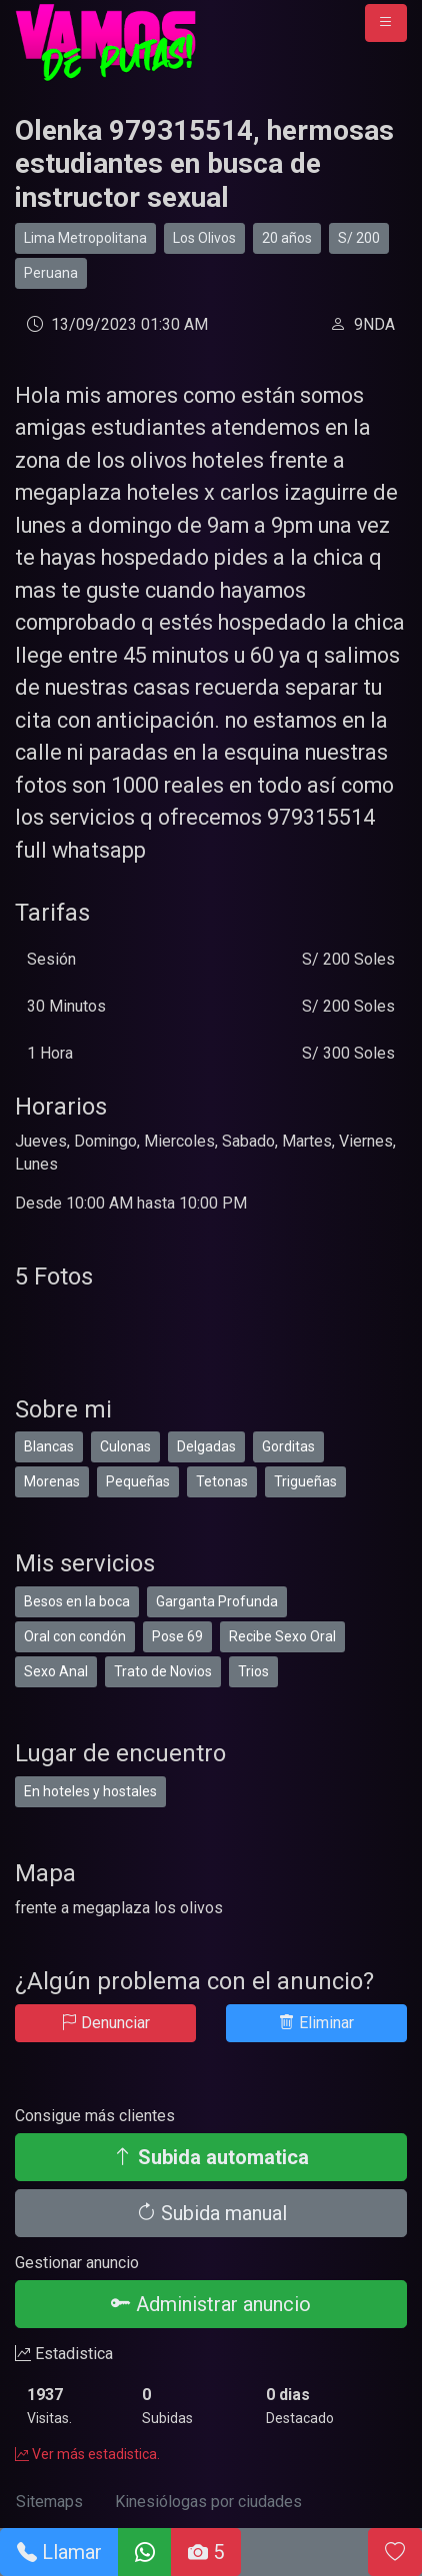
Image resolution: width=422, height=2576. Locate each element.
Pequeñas (138, 1481)
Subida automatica (211, 2157)
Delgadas (206, 1446)
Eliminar (316, 2022)
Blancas (49, 1446)
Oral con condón (75, 1636)
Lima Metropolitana (85, 238)
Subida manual (211, 2213)
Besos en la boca (77, 1601)
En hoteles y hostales (90, 1791)
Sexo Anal (56, 1671)
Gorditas (288, 1446)
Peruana (51, 273)
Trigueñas (305, 1481)
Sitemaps (49, 2501)
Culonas (125, 1446)
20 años (287, 238)
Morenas (52, 1481)
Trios (253, 1671)
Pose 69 (177, 1636)
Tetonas (222, 1481)
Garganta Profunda (217, 1601)
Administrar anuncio (211, 2304)
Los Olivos (204, 238)
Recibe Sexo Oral (282, 1636)
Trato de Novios (163, 1671)
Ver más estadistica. (87, 2454)
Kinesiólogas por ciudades (208, 2501)
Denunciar (105, 2022)
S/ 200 (359, 238)
